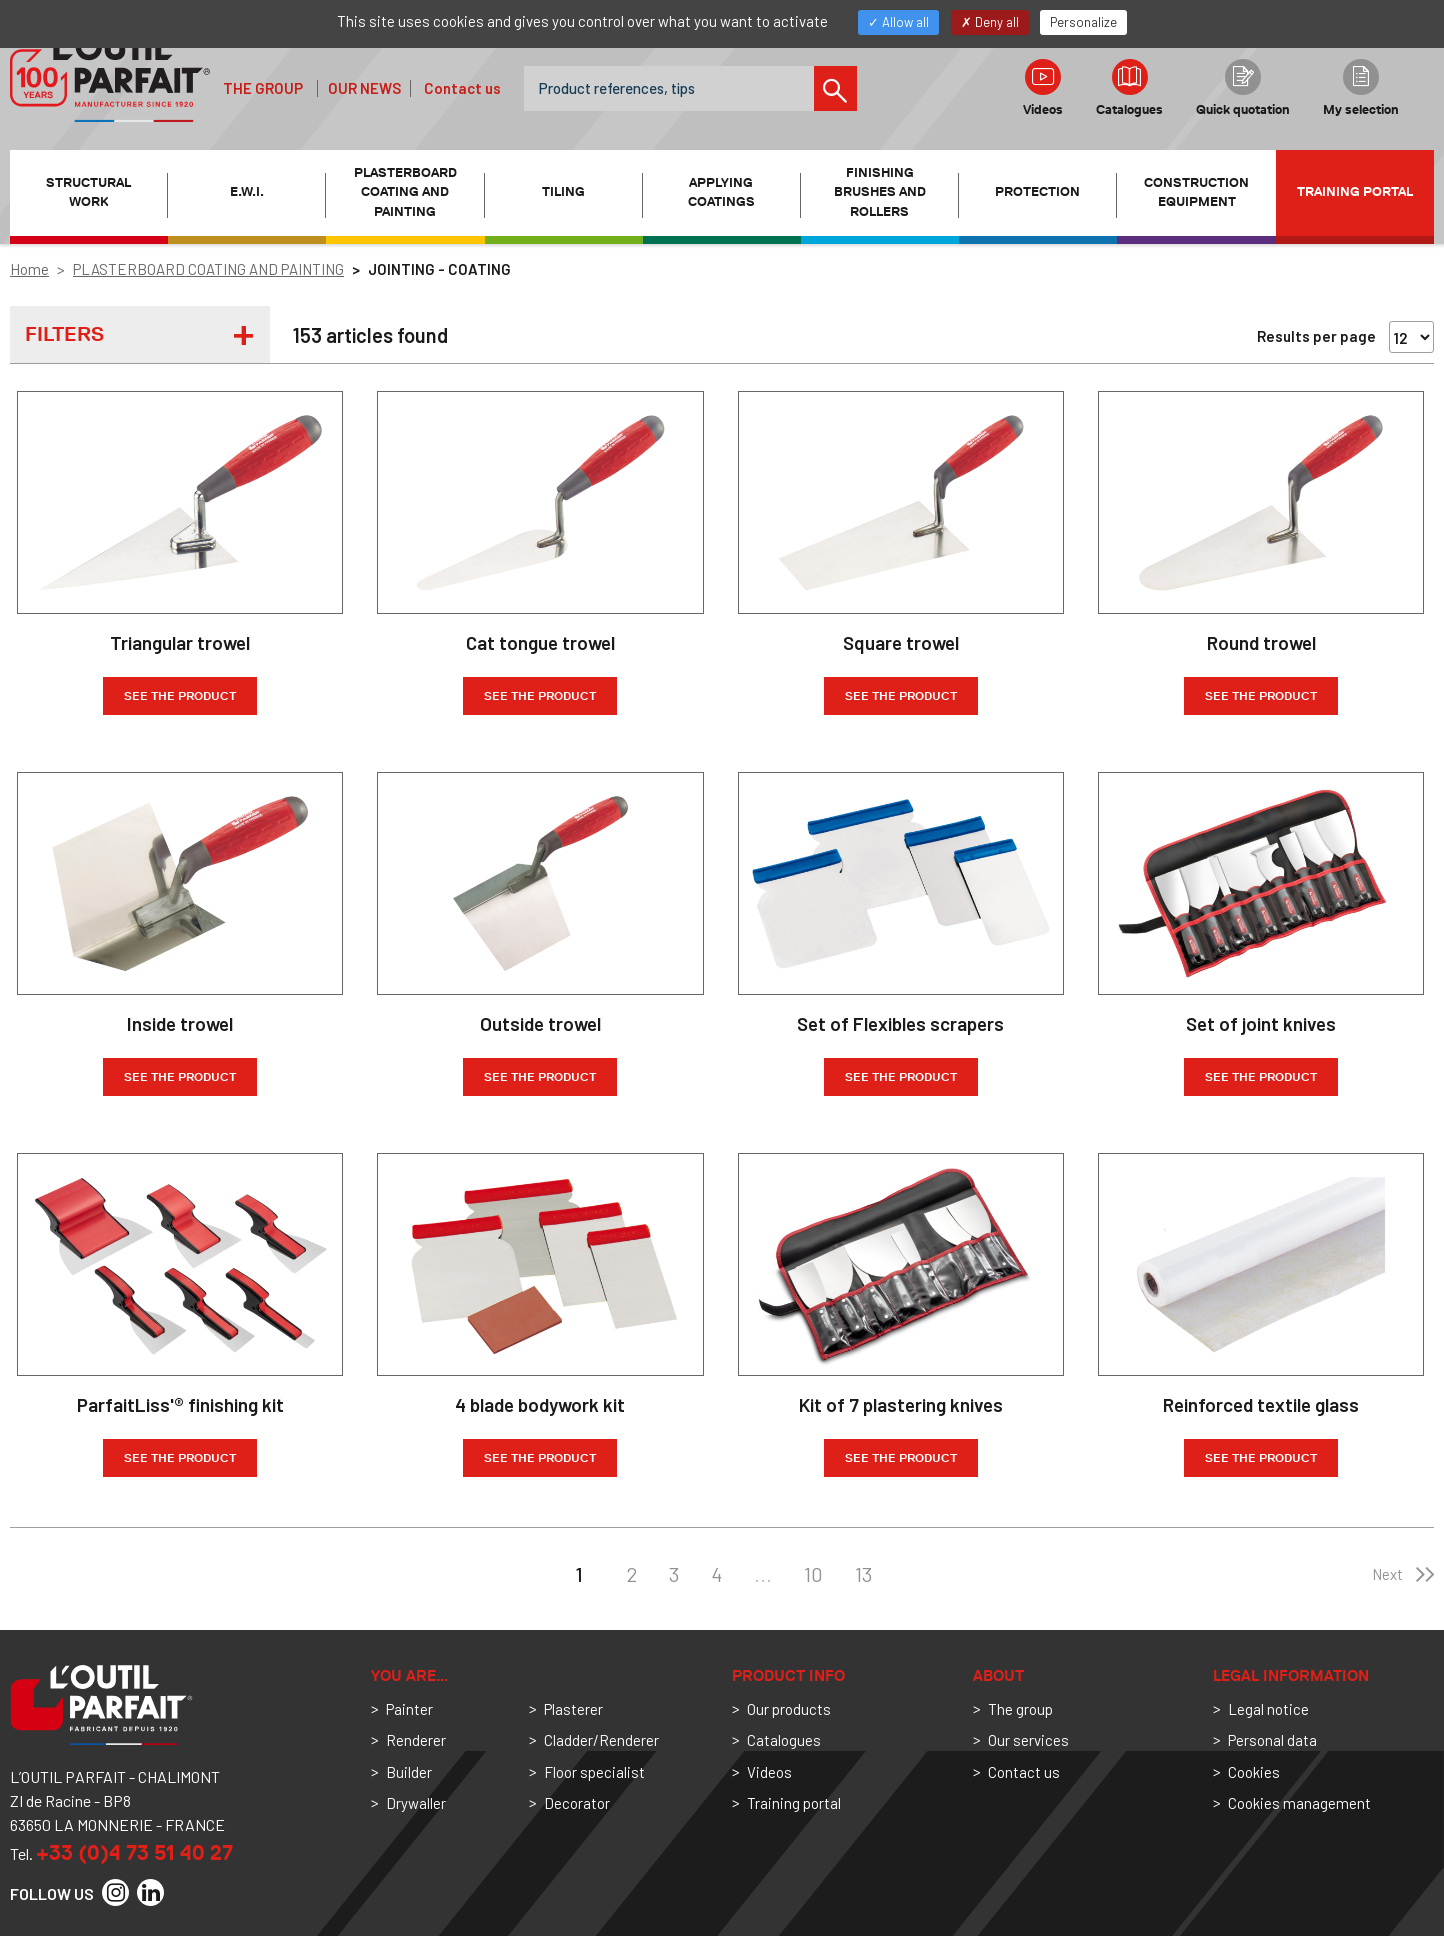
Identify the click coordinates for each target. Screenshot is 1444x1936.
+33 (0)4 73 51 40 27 (134, 1852)
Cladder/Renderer (601, 1740)
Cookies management (1299, 1803)
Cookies (1254, 1772)
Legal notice (1268, 1709)
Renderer (416, 1740)
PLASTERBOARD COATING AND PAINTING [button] (405, 192)
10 (813, 1574)
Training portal (1355, 191)
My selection (1361, 88)
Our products (789, 1709)
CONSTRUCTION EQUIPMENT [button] (1196, 192)
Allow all (898, 22)
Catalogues (1129, 88)
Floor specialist (594, 1772)
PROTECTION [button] (1037, 191)
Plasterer (573, 1709)
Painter (409, 1709)
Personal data (1272, 1740)
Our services (1028, 1740)
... (763, 1574)
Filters (64, 334)
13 (863, 1574)
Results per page (1316, 336)
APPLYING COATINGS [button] (721, 192)
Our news (364, 88)
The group (263, 88)
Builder (409, 1772)
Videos (1043, 88)
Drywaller (416, 1803)
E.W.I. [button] (247, 191)
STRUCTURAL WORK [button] (88, 192)
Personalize (1083, 22)
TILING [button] (563, 191)
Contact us (462, 88)
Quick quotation (1243, 88)
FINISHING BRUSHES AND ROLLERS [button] (880, 192)
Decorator (577, 1803)
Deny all (990, 22)
